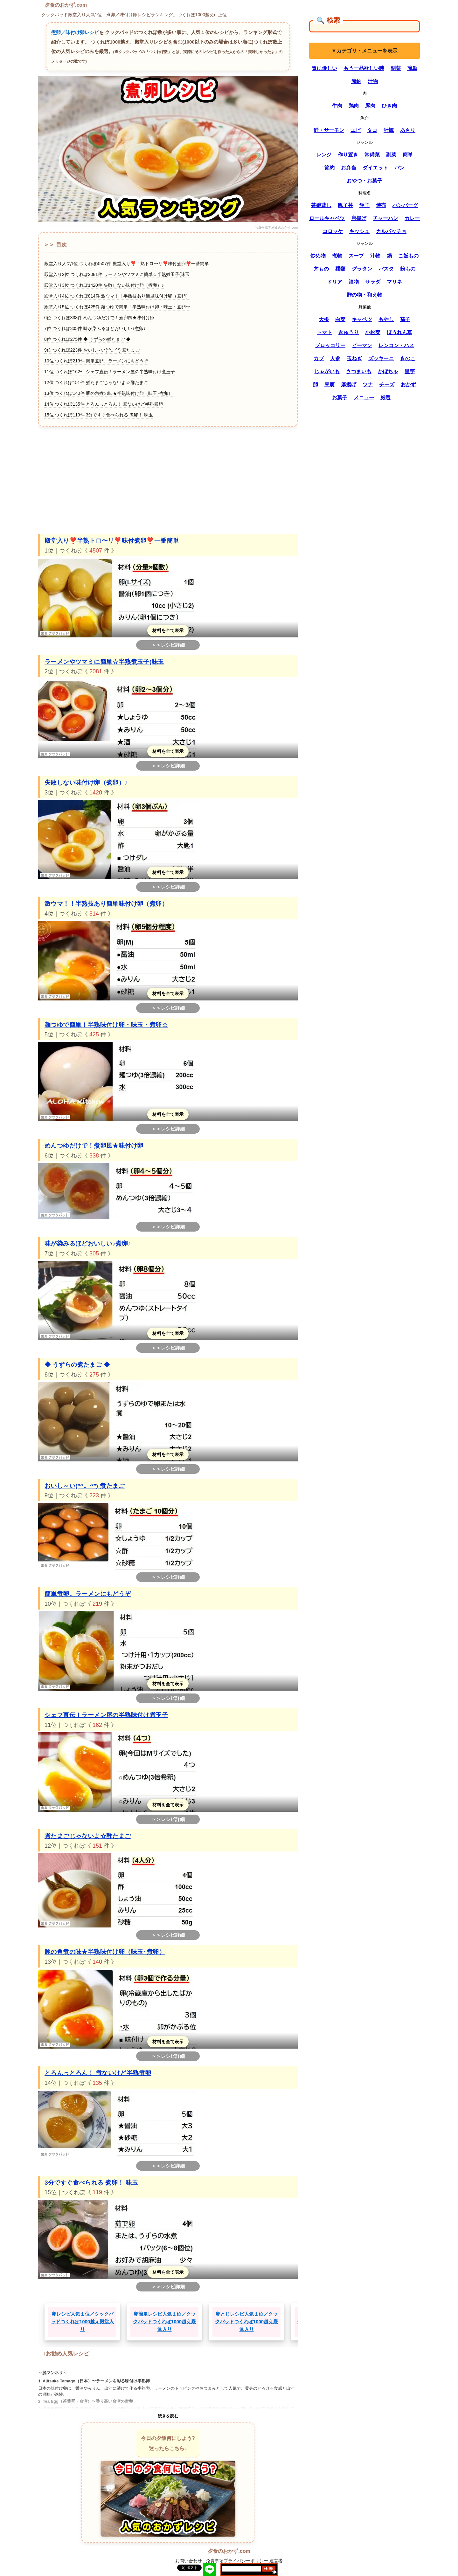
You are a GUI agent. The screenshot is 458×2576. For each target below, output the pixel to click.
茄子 (405, 319)
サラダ (372, 282)
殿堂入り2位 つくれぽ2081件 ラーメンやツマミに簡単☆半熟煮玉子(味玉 (117, 274)
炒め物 (318, 255)
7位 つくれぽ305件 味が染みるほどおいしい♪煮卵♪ (95, 328)
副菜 (396, 68)
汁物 (373, 81)
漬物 (354, 282)
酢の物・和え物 (364, 295)
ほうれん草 (399, 332)
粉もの (407, 268)
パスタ (386, 268)
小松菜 (372, 332)
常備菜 (372, 154)
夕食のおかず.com (66, 5)
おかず (408, 384)
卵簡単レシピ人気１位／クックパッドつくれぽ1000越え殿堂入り (164, 2321)
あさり (407, 130)
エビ (355, 130)
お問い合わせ (188, 2560)
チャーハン (385, 218)
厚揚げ (348, 384)
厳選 (385, 397)
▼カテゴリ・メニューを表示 (364, 50)
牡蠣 (389, 130)
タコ (372, 130)
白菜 (340, 319)
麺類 (340, 268)
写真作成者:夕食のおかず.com (276, 227)
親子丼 (345, 205)
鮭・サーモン (329, 130)
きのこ (407, 358)
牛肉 (337, 105)
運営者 (276, 2560)
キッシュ (359, 231)
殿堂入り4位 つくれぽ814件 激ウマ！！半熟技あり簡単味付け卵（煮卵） (117, 296)
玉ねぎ (354, 358)
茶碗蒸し (321, 205)
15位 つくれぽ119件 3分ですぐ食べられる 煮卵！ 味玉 (98, 414)
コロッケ (333, 231)
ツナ (368, 384)
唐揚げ (358, 218)
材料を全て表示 (168, 630)
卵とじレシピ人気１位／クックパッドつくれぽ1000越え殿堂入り (246, 2321)
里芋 (410, 371)
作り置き (348, 154)
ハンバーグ (405, 205)
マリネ (394, 282)
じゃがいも (327, 371)
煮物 (337, 255)
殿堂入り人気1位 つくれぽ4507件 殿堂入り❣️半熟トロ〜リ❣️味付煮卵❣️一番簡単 (126, 263)
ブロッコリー (330, 345)
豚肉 (370, 105)
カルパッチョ (391, 231)
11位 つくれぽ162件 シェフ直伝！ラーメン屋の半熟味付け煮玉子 (109, 371)
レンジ (323, 154)
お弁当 (348, 167)
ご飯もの (408, 255)
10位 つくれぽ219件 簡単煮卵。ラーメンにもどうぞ (96, 360)
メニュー (364, 397)
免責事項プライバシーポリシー (237, 2560)
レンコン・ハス (396, 345)
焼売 (381, 205)
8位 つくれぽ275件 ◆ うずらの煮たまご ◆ (87, 339)
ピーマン (362, 345)
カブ (319, 358)
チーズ (386, 384)
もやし (386, 319)
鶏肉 (354, 105)
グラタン (362, 268)
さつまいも (358, 371)
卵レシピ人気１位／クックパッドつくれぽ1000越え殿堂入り (82, 2321)
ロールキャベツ (327, 218)
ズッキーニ (381, 358)
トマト (324, 332)
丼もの (321, 268)
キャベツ (362, 319)
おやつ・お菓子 (364, 180)
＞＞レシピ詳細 (168, 645)
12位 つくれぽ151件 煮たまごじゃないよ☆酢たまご (96, 382)
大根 (324, 319)
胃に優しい (324, 68)
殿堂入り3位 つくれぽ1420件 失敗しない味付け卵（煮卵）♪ (104, 285)
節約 (356, 81)
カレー (412, 218)
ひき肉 (389, 105)
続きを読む (168, 2416)
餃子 (364, 205)
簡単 (412, 68)
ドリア (334, 282)
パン (399, 167)
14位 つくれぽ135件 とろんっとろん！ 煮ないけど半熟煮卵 (103, 404)
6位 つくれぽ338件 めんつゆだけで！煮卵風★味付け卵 (99, 317)
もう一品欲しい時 (364, 68)
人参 (335, 358)
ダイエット (375, 167)
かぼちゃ (388, 371)
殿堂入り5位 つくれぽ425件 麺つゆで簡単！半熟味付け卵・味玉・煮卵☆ (117, 306)
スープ (356, 255)
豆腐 (329, 384)
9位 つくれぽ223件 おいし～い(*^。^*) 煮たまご (92, 350)
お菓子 (339, 397)
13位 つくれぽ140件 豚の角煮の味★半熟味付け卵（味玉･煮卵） (108, 393)
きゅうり (348, 332)
